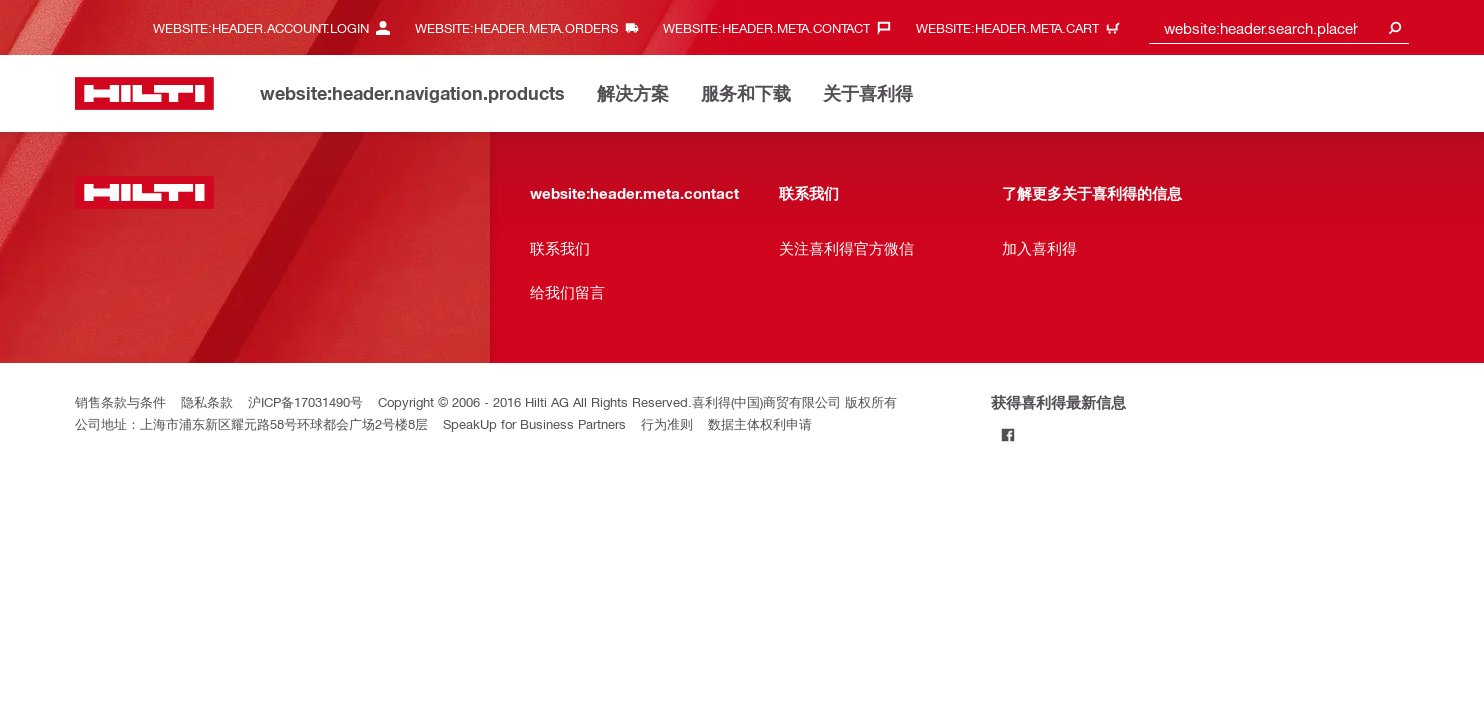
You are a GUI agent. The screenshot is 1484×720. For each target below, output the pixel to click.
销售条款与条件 (120, 401)
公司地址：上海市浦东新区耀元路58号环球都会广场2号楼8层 (251, 423)
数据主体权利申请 (760, 423)
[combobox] (1279, 27)
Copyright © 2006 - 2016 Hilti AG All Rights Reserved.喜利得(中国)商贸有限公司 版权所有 (637, 401)
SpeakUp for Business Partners (534, 423)
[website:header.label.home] (144, 93)
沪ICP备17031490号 (305, 401)
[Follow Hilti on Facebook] (1007, 434)
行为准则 (667, 423)
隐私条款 (207, 401)
